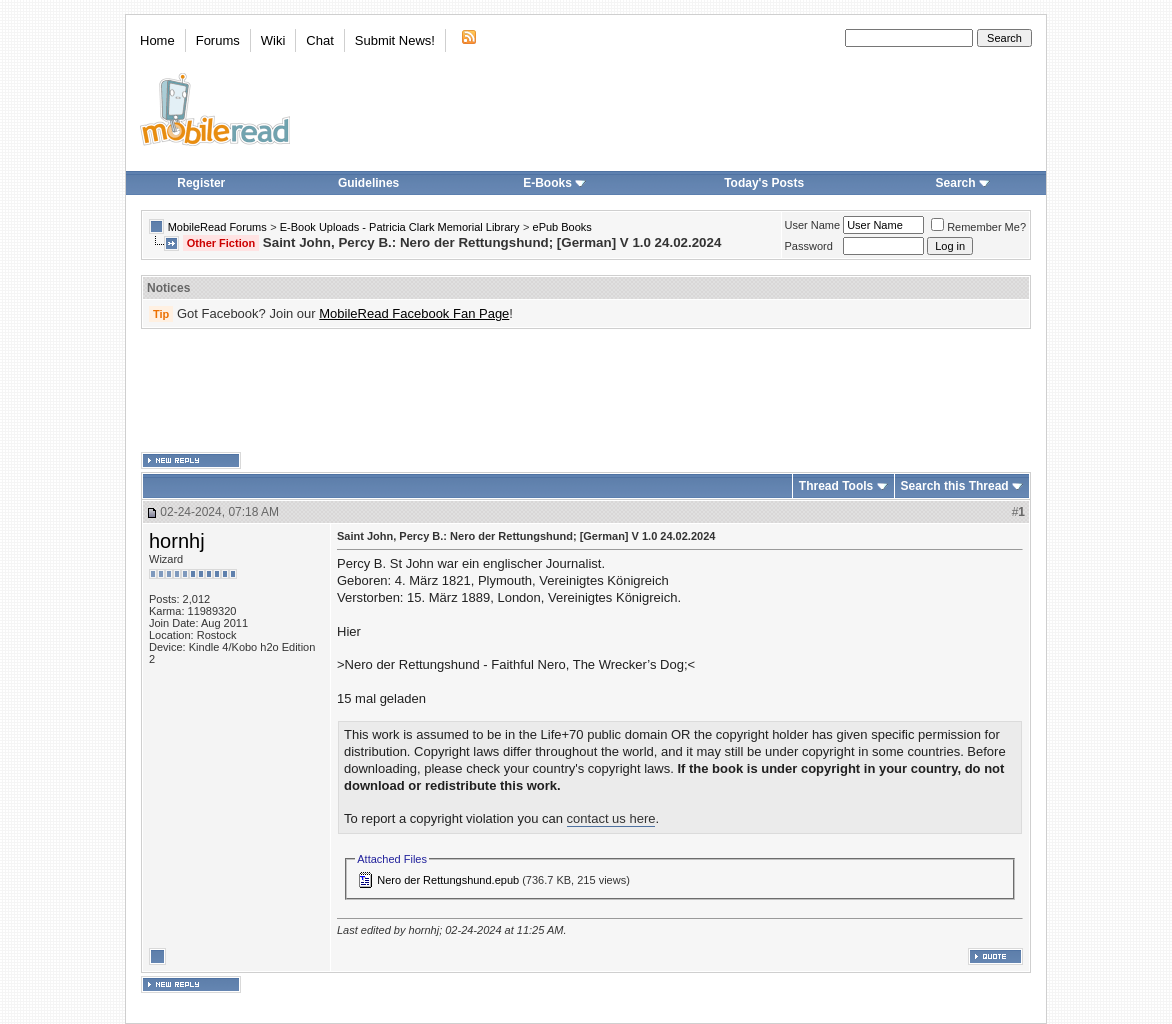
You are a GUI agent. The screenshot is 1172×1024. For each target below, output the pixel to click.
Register (201, 183)
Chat (319, 40)
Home (157, 40)
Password (809, 246)
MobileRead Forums (217, 227)
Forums (218, 40)
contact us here (611, 818)
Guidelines (368, 183)
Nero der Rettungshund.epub (448, 880)
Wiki (273, 40)
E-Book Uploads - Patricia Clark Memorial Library (400, 227)
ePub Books (562, 227)
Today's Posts (764, 183)
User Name (813, 225)
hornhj (177, 541)
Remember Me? (978, 227)
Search (963, 183)
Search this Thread (955, 486)
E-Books (554, 183)
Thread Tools (836, 486)
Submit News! (395, 40)
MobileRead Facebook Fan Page (414, 313)
